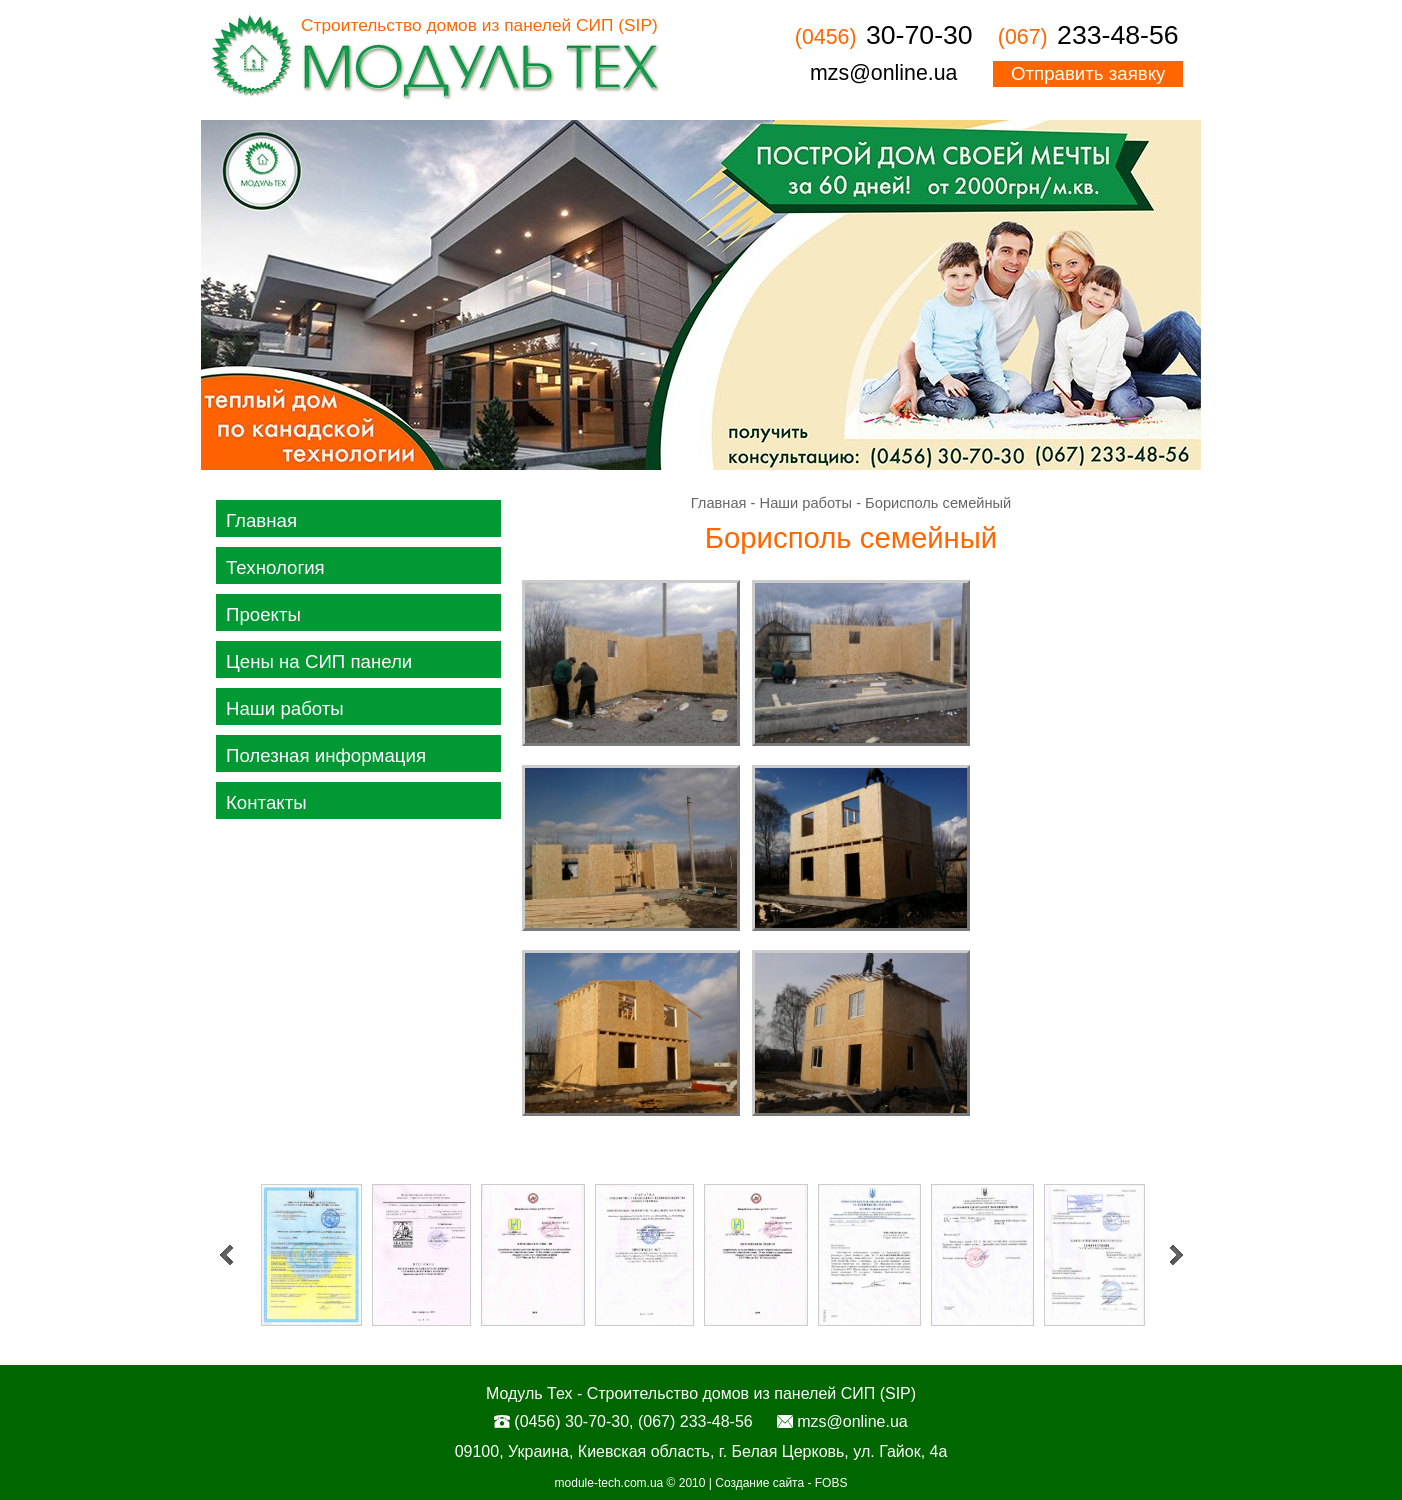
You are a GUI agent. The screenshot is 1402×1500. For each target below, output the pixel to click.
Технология (275, 567)
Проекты (263, 614)
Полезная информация (326, 755)
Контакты (266, 802)
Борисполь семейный (938, 503)
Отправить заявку (1088, 73)
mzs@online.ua (883, 73)
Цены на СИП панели (319, 661)
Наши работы (285, 708)
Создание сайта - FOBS (781, 1483)
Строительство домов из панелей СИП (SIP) (479, 25)
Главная (261, 520)
